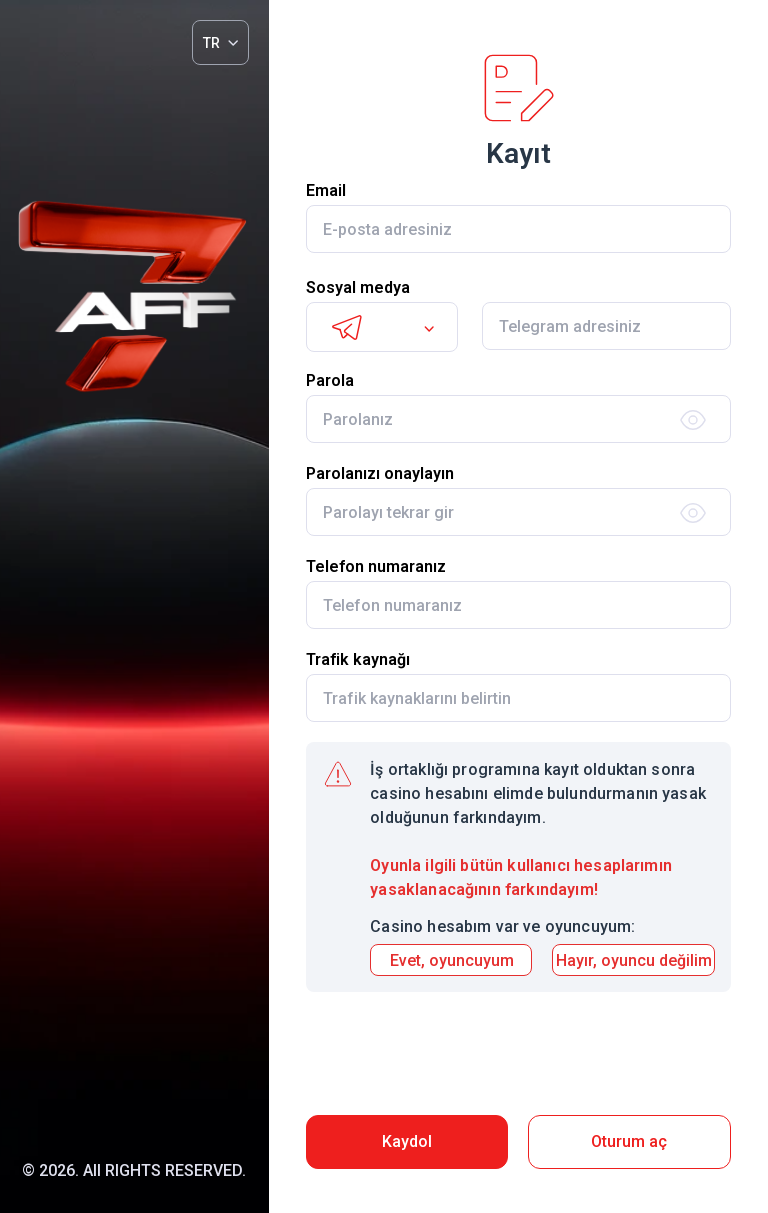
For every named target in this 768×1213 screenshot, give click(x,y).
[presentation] (518, 1056)
